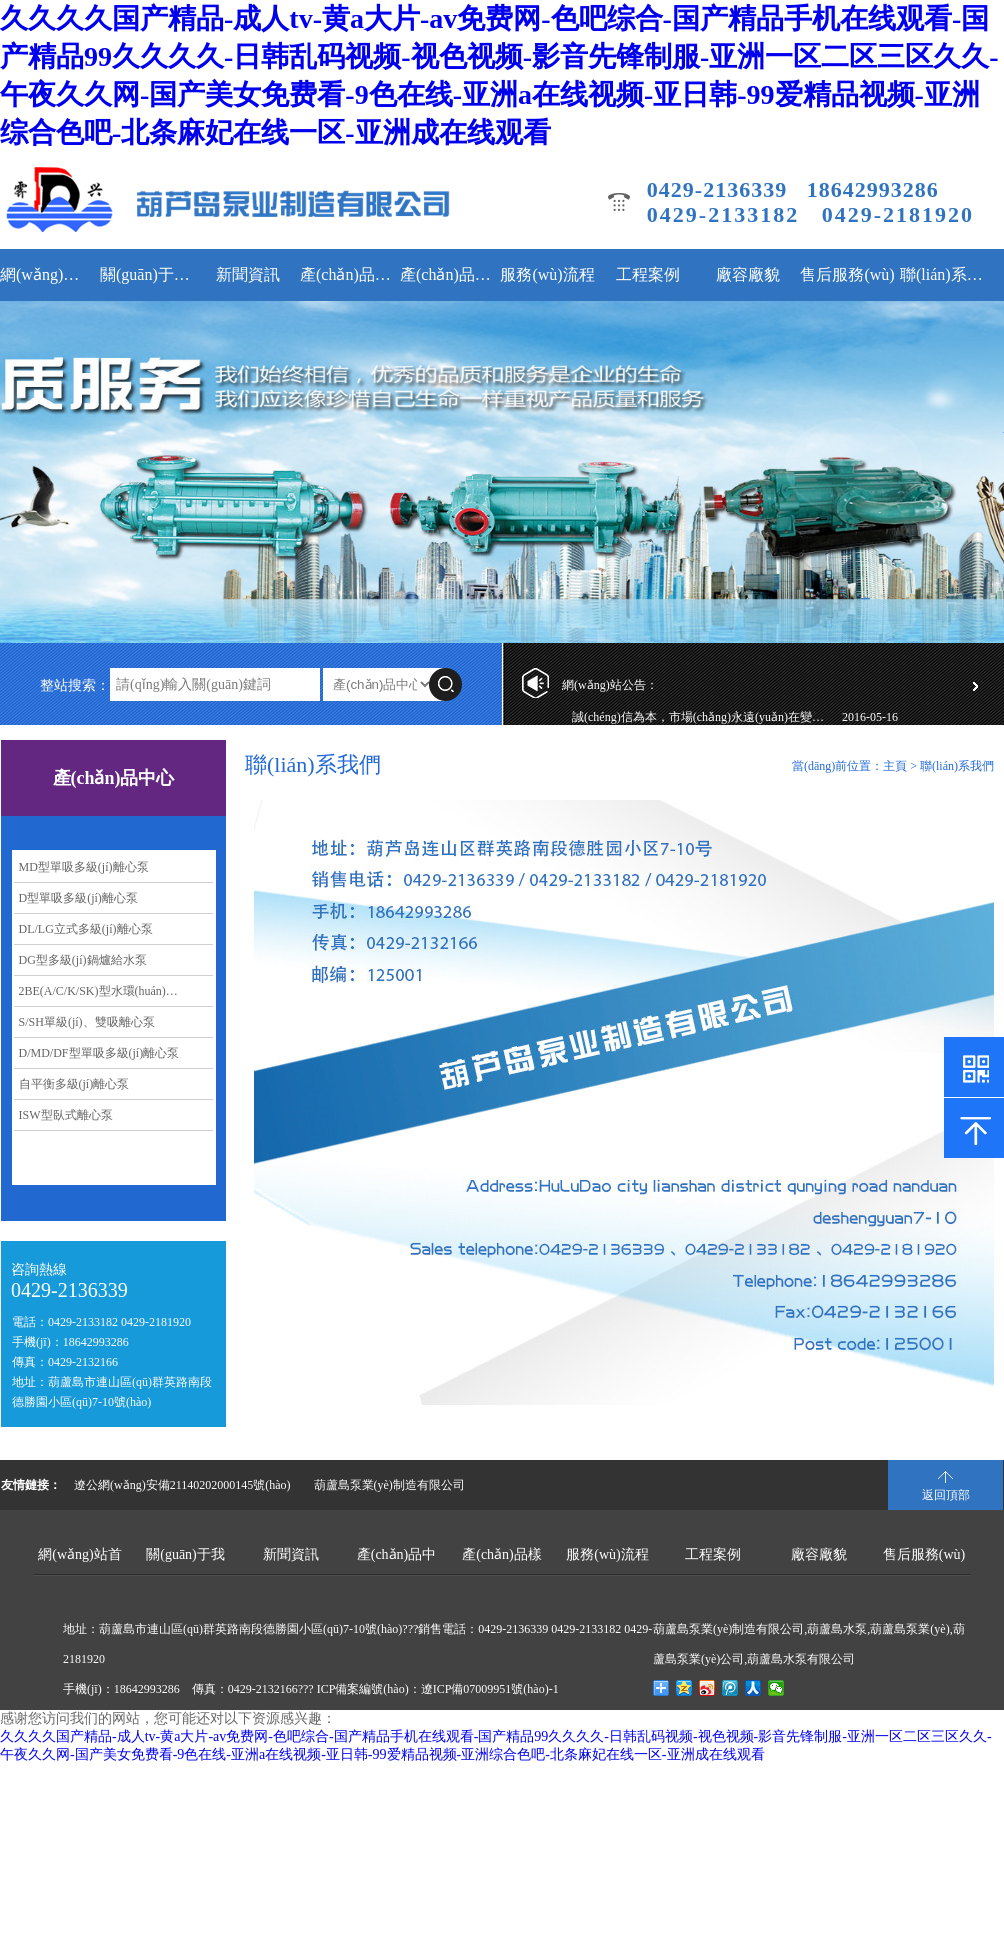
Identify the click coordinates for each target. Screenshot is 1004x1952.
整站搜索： (75, 685)
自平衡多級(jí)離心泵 (74, 1084)
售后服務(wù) (847, 274)
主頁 (895, 766)
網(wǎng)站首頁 (47, 274)
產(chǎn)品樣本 (447, 274)
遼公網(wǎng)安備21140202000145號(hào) (182, 1485)
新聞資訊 (248, 274)
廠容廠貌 (748, 274)
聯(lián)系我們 (947, 274)
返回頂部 (946, 1495)
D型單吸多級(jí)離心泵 (78, 898)
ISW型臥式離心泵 (66, 1115)
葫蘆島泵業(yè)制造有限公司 (389, 1485)
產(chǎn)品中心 (347, 274)
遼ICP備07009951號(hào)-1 (490, 1689)
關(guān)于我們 (147, 274)
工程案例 (648, 274)
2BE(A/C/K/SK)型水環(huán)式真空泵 (116, 991)
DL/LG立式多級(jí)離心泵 (86, 929)
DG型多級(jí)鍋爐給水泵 (83, 960)
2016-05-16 (870, 720)
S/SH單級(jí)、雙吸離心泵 (87, 1022)
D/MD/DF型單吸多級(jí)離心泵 (99, 1053)
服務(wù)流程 (547, 274)
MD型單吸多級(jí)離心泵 (84, 867)
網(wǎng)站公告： (610, 685)
